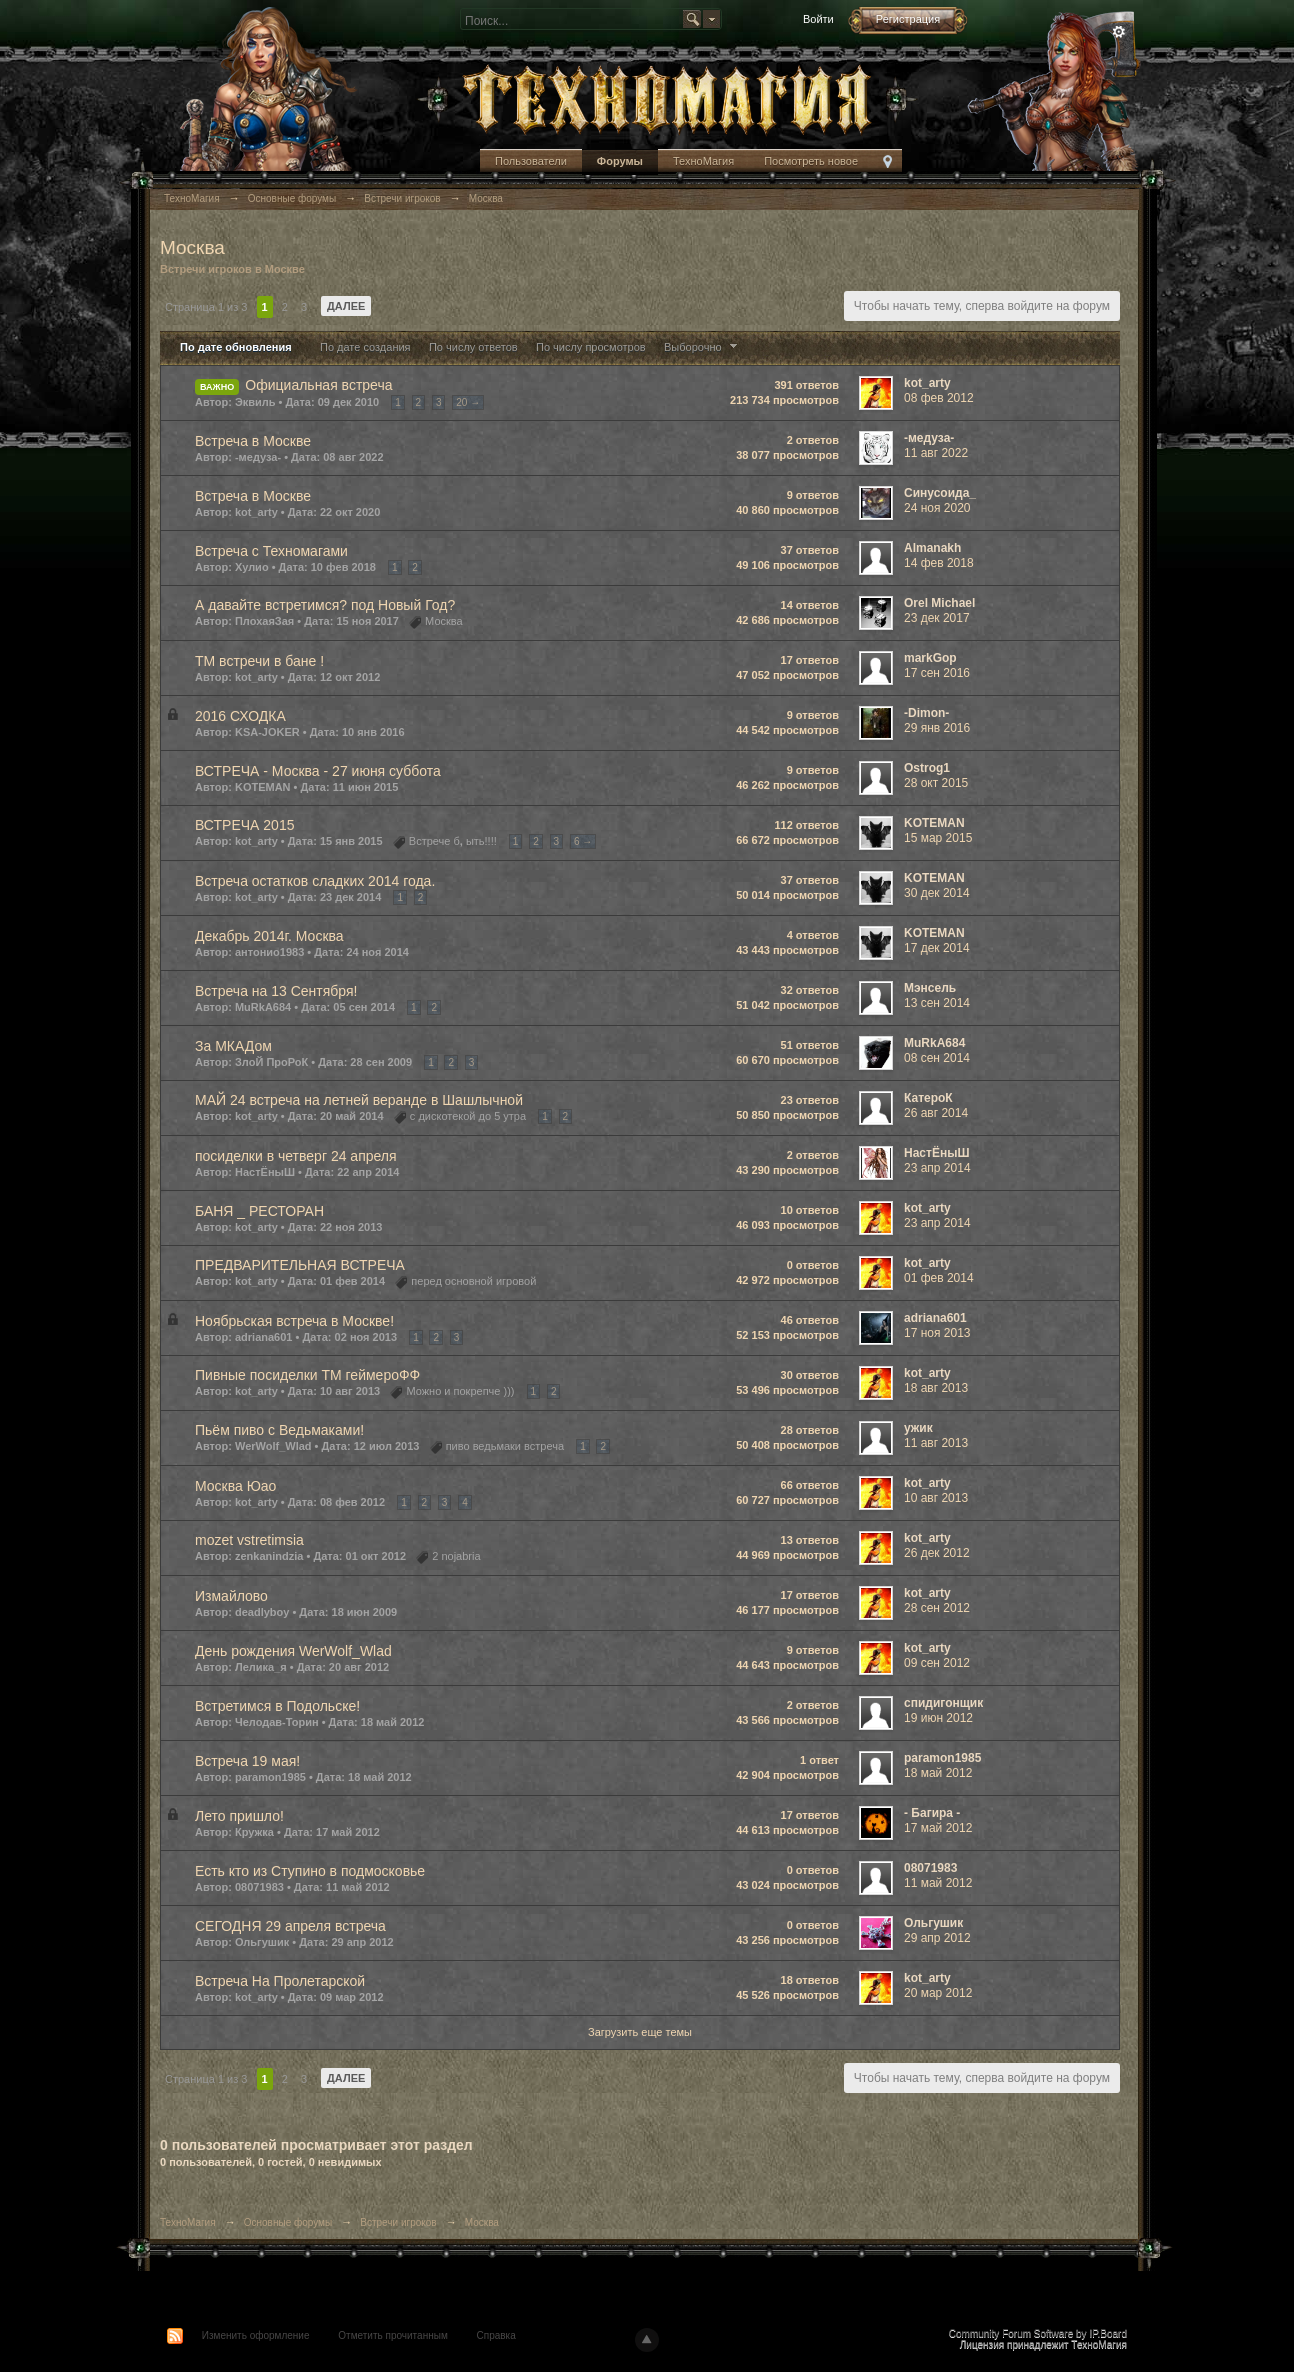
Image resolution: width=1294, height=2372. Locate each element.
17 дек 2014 (937, 948)
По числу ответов (473, 347)
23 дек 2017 (937, 618)
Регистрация (908, 19)
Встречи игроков (398, 2222)
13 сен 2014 (937, 1003)
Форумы (620, 161)
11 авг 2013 (936, 1443)
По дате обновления (236, 347)
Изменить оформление (256, 2335)
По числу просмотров (591, 347)
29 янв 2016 (937, 728)
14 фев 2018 (939, 563)
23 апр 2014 (937, 1168)
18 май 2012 (938, 1773)
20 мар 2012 (938, 1993)
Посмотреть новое (811, 161)
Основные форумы (288, 2222)
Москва (482, 2222)
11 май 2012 (938, 1883)
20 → (468, 402)
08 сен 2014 (937, 1058)
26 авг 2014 (936, 1113)
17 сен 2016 (937, 673)
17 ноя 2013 (937, 1333)
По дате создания (365, 347)
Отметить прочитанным (392, 2335)
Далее (346, 306)
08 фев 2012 (939, 398)
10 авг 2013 (936, 1498)
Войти (818, 19)
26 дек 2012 (937, 1553)
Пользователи (531, 161)
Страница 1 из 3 (206, 307)
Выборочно (703, 347)
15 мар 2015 (938, 838)
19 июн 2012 (938, 1718)
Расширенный (1119, 32)
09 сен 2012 (937, 1663)
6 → (583, 841)
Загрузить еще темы (640, 2032)
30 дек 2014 (937, 893)
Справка (496, 2335)
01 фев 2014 (939, 1278)
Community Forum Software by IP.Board (1038, 2333)
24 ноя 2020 (937, 508)
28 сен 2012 (937, 1608)
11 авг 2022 (936, 453)
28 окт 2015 (936, 783)
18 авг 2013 (936, 1388)
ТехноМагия (703, 161)
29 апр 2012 (937, 1938)
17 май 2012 (938, 1828)
